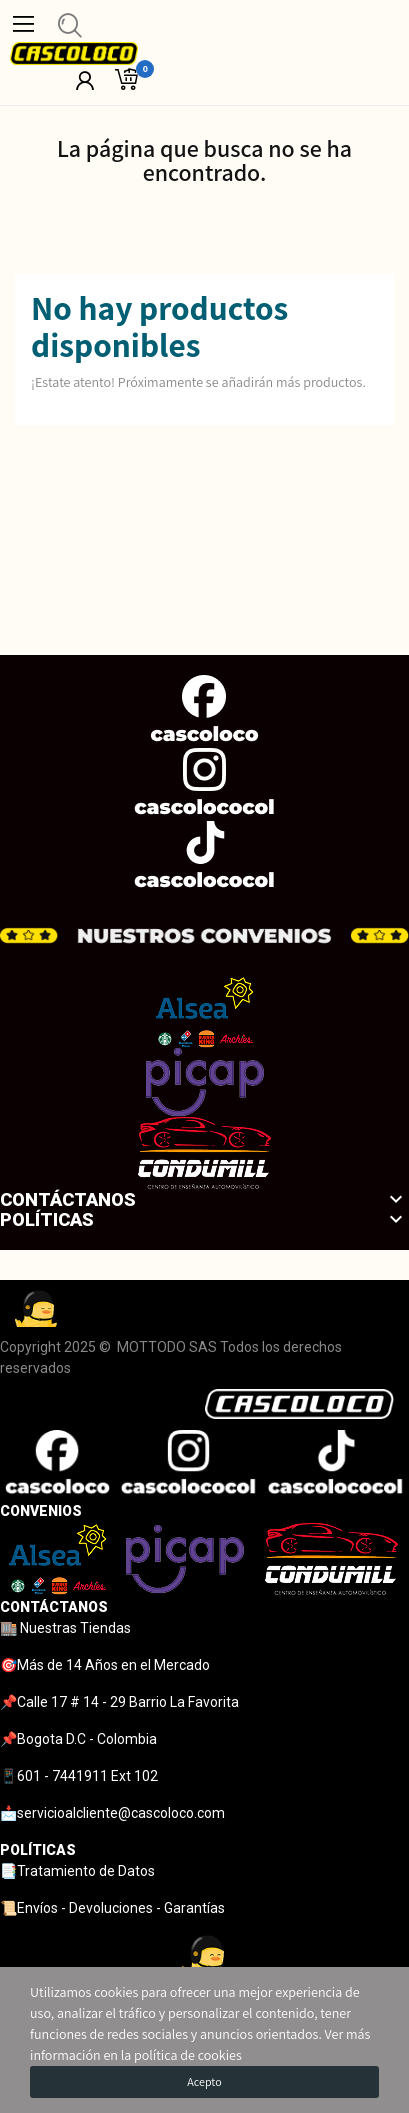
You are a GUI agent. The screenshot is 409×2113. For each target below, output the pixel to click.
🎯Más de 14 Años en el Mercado (105, 1665)
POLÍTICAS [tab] (38, 1850)
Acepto (204, 2081)
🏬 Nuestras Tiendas (65, 1628)
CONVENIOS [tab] (41, 1511)
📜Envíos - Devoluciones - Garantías (112, 1908)
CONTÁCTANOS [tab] (54, 1607)
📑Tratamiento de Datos (77, 1871)
